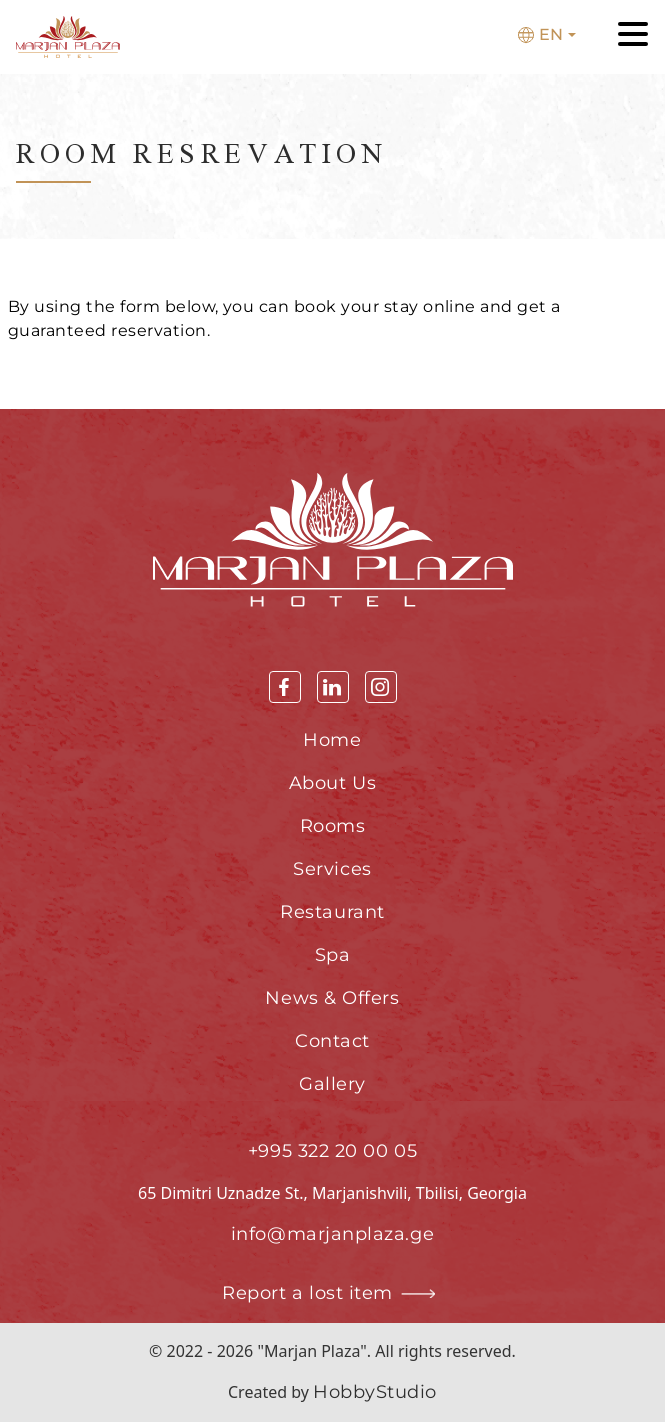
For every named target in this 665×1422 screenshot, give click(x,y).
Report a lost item (332, 1293)
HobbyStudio (375, 1392)
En (540, 34)
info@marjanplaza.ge (332, 1234)
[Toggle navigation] (633, 37)
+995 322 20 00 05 (332, 1151)
